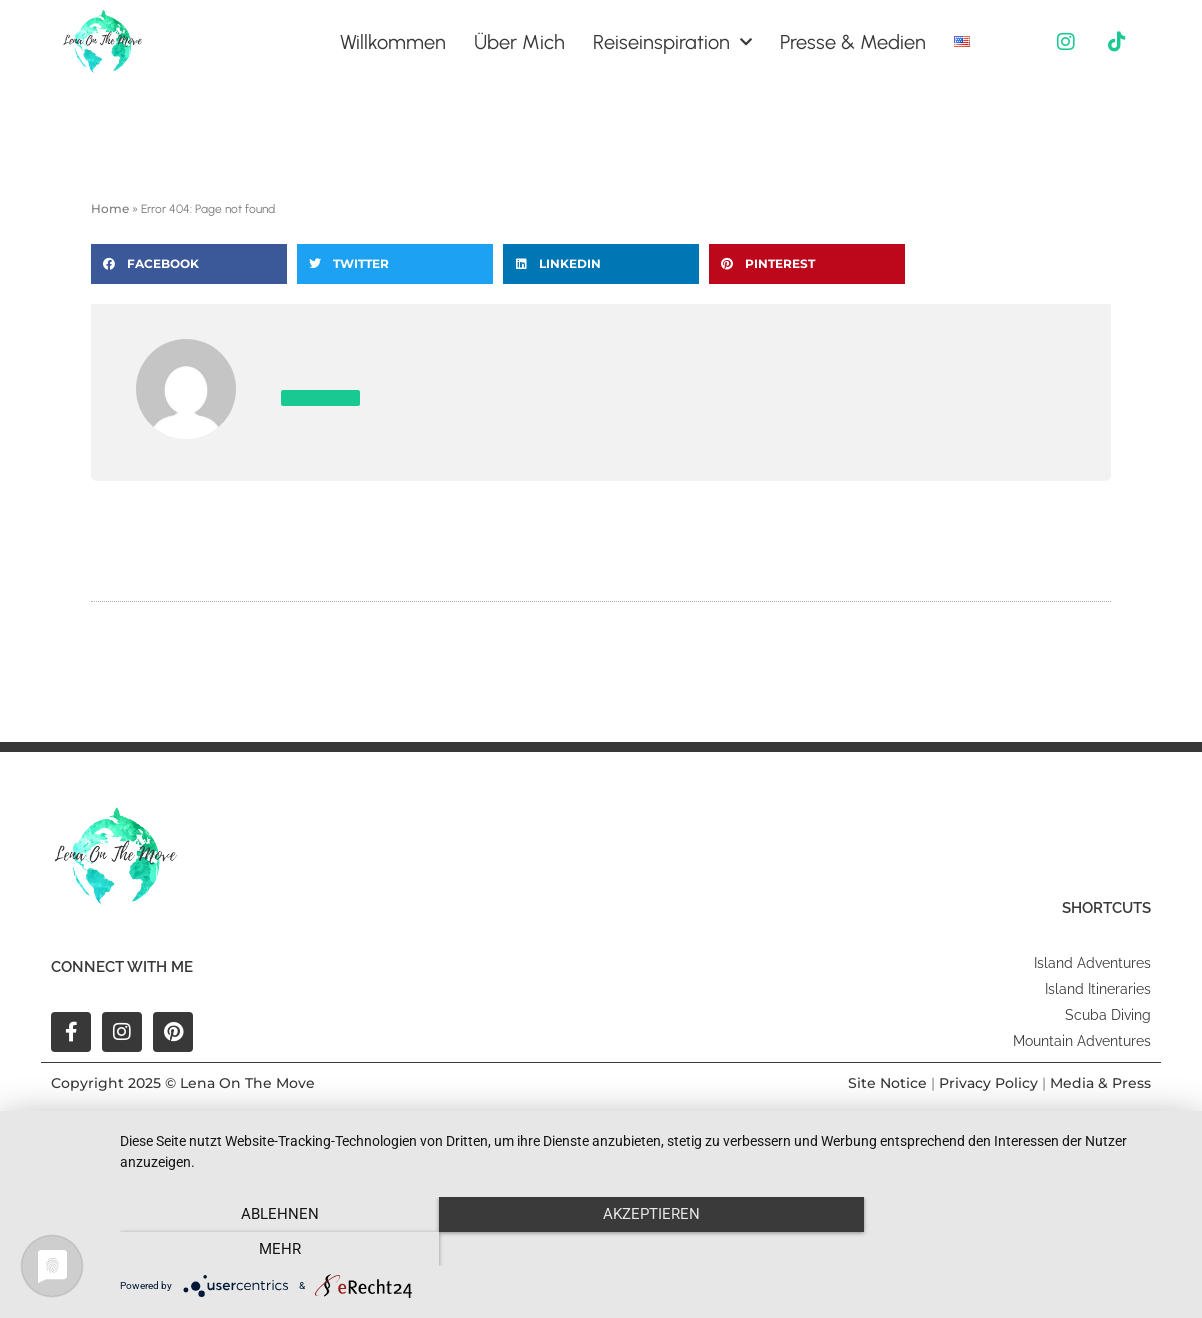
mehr (1023, 1249)
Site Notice (887, 1083)
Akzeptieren (650, 1249)
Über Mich (519, 42)
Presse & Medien (853, 42)
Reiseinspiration (672, 42)
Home (110, 208)
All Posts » (320, 398)
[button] (189, 264)
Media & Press (1100, 1083)
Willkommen (393, 42)
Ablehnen (279, 1249)
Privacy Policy (988, 1083)
